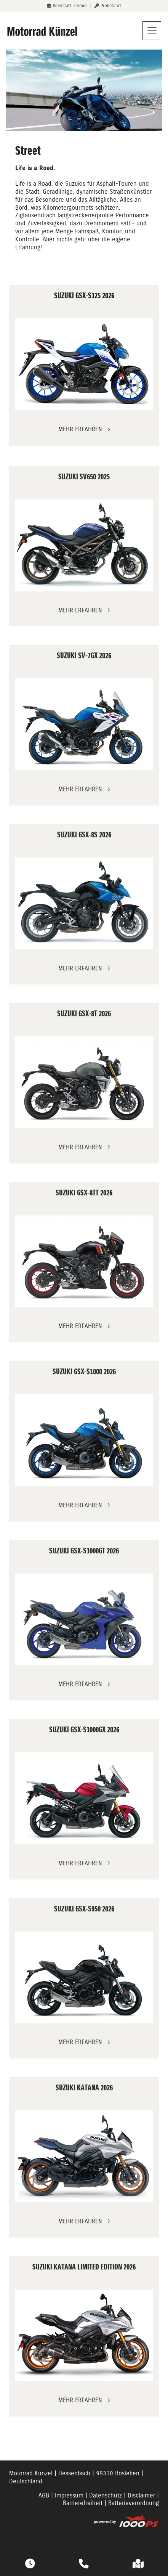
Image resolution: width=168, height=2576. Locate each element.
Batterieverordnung (133, 2503)
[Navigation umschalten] (152, 30)
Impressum (69, 2495)
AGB (43, 2495)
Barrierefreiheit (82, 2503)
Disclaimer (141, 2495)
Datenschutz (105, 2495)
